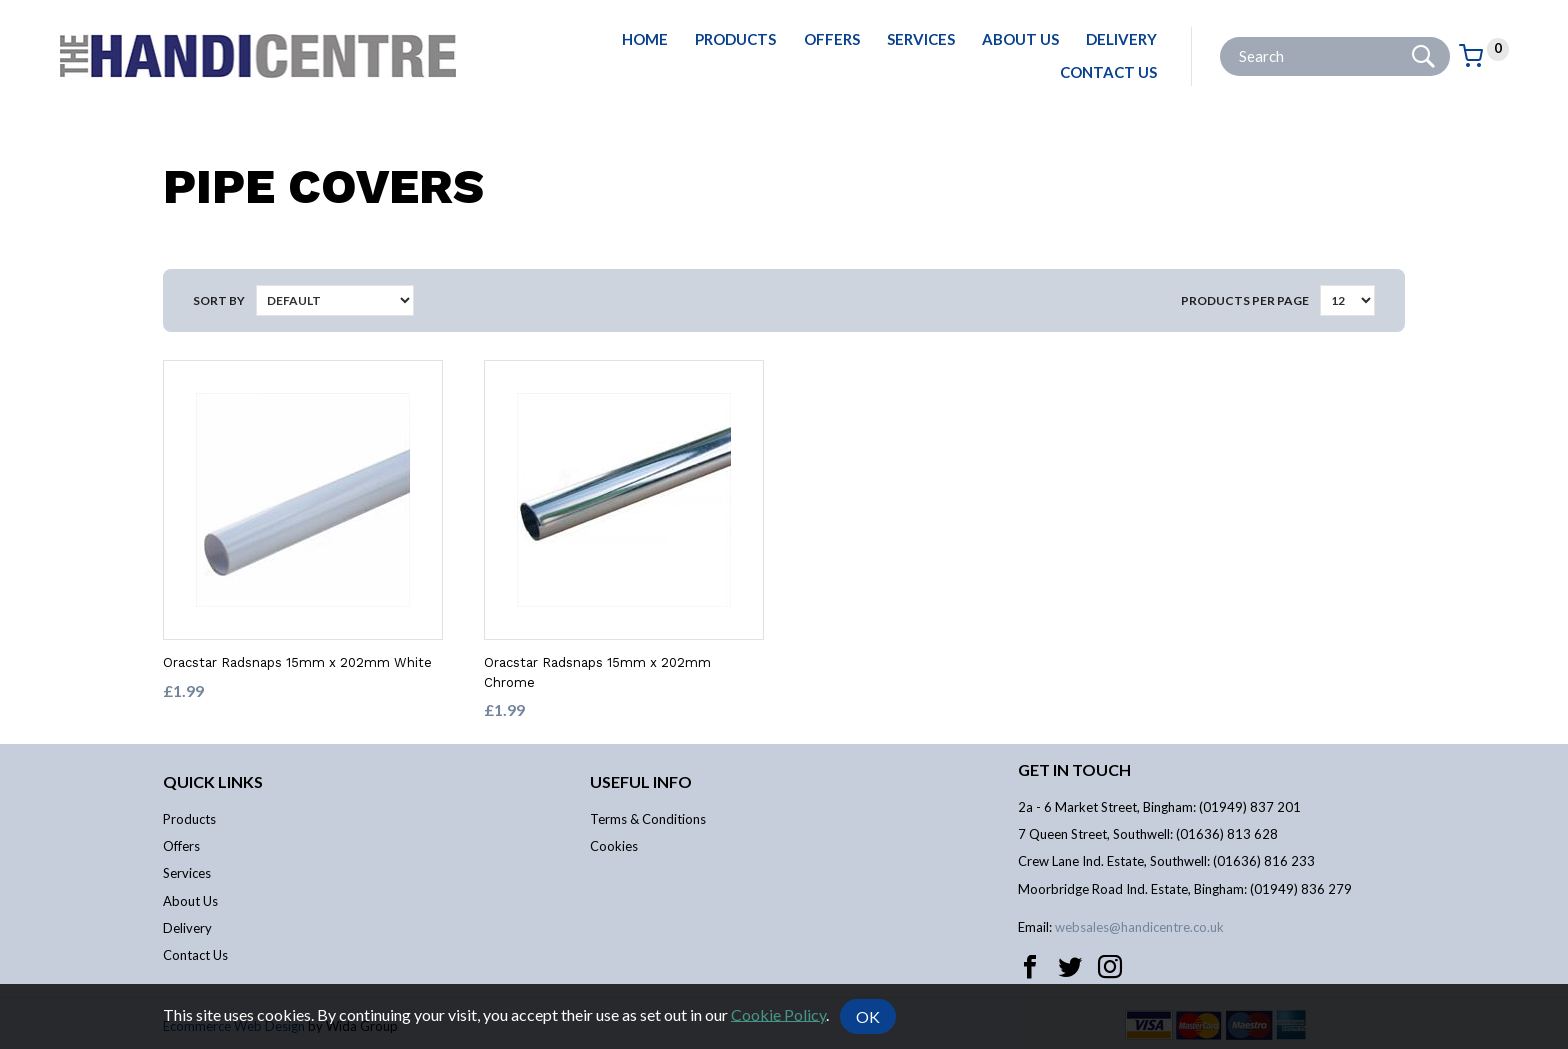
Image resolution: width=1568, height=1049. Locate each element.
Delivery (1121, 39)
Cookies (614, 846)
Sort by (219, 300)
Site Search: (1220, 37)
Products (735, 39)
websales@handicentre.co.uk (1139, 927)
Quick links (213, 781)
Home (645, 39)
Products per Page (1245, 300)
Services (921, 39)
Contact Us (1108, 72)
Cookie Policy (778, 1013)
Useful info (641, 781)
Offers (832, 39)
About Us (1020, 39)
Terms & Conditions (648, 819)
